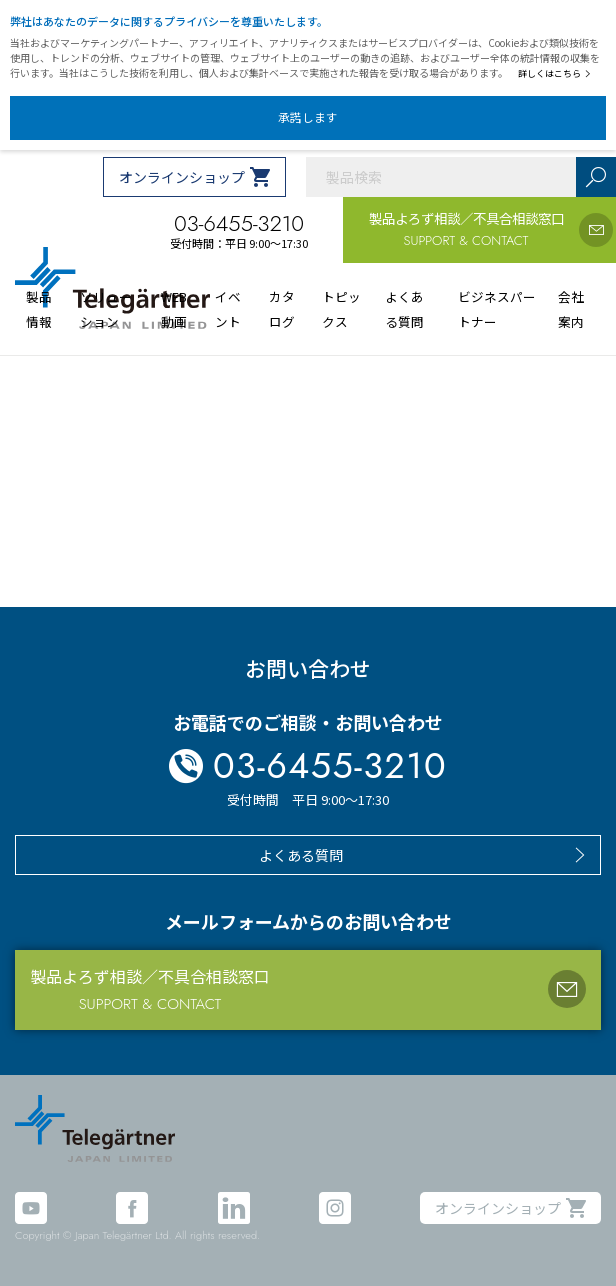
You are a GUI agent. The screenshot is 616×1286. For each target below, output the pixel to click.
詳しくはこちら (554, 73)
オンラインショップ (182, 177)
